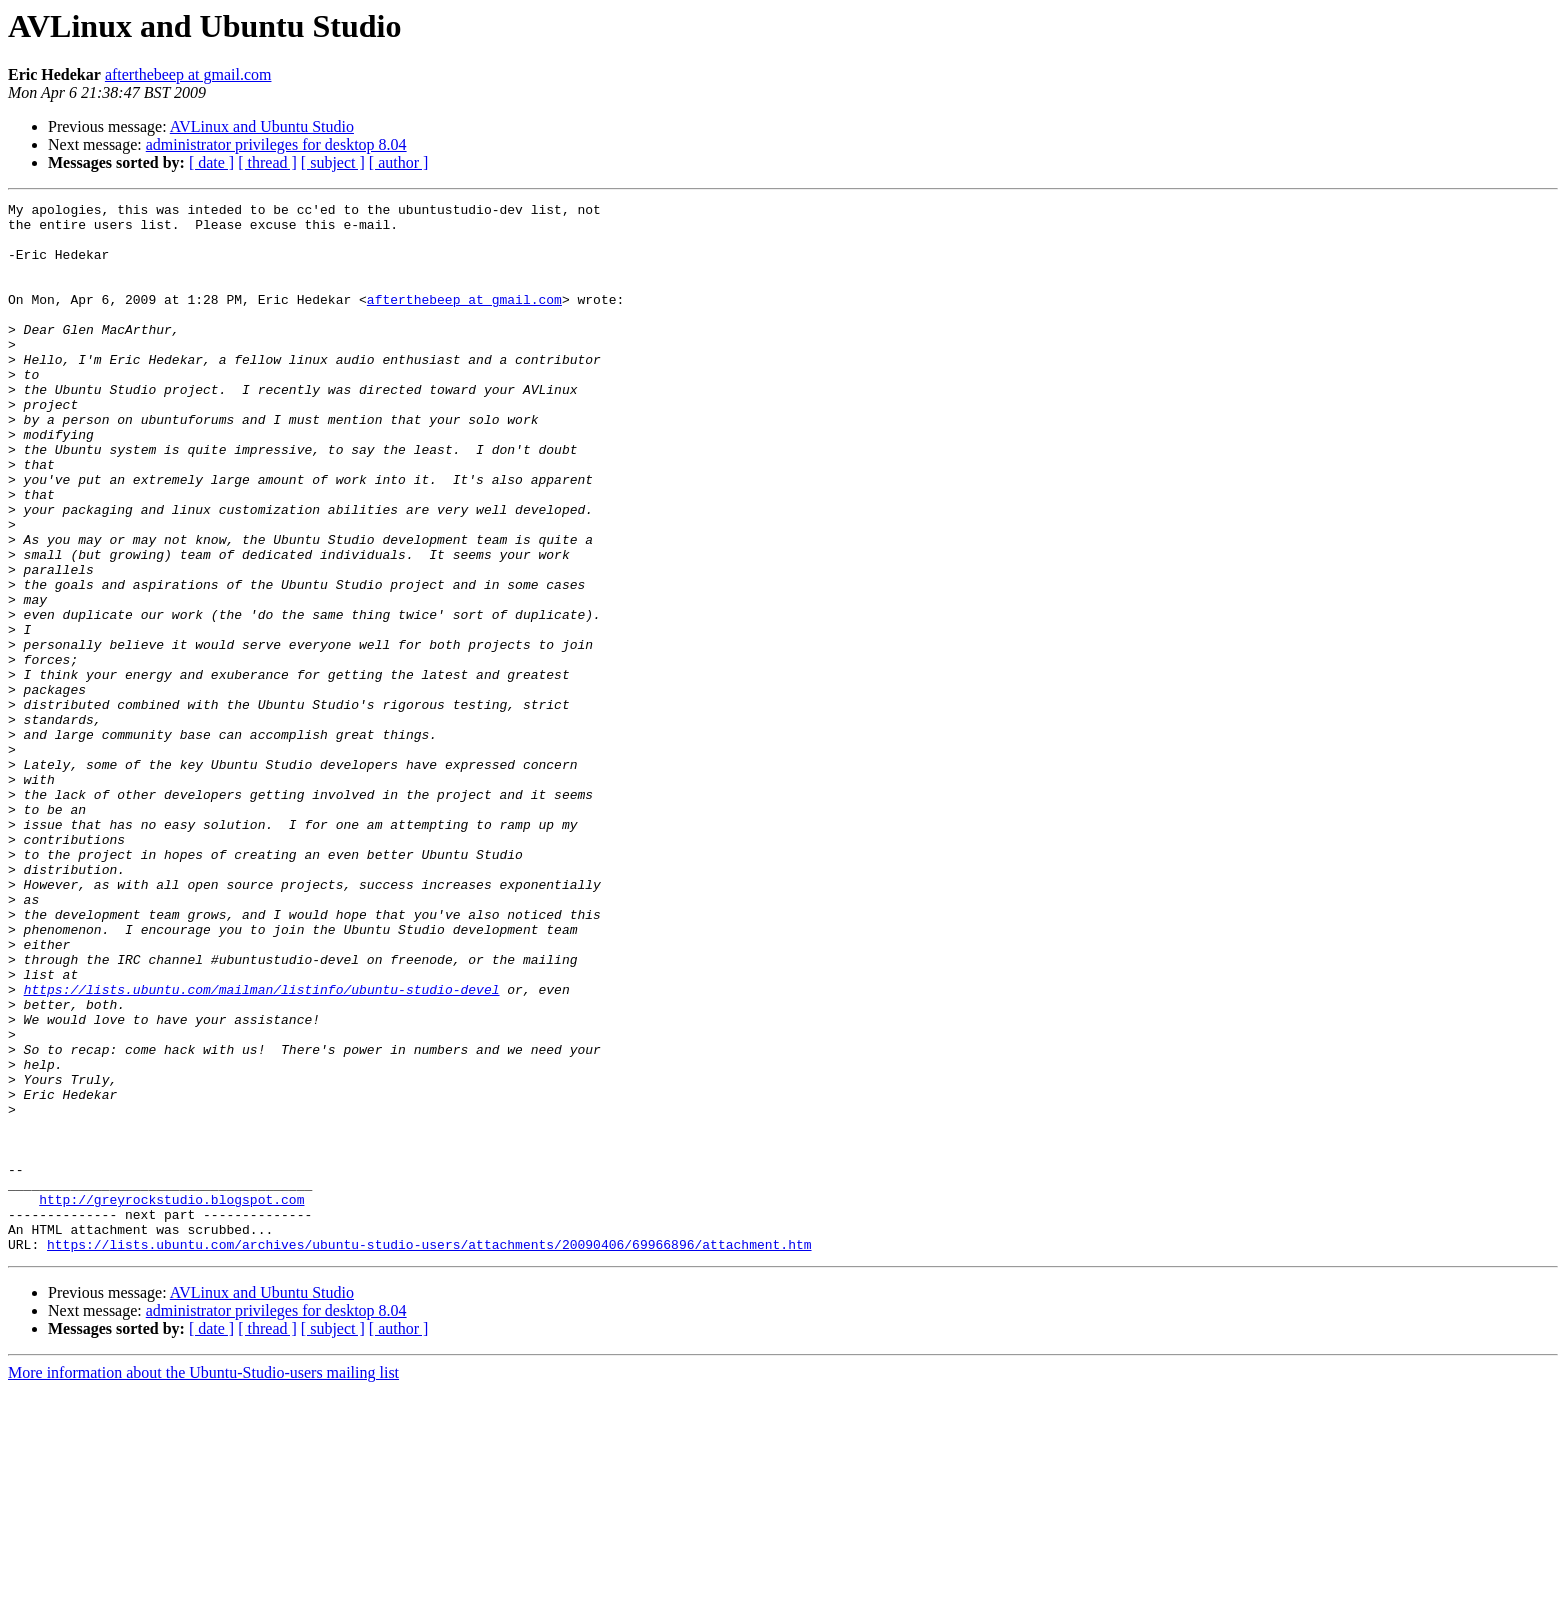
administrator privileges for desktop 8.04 (276, 144)
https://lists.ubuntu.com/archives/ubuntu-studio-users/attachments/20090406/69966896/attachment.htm (429, 1454)
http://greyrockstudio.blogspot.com (171, 1400)
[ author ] (399, 162)
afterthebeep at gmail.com (188, 74)
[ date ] (211, 162)
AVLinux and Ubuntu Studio (262, 126)
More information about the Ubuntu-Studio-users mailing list (203, 1582)
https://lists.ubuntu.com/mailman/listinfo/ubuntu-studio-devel (262, 1148)
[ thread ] (267, 162)
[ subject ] (333, 162)
